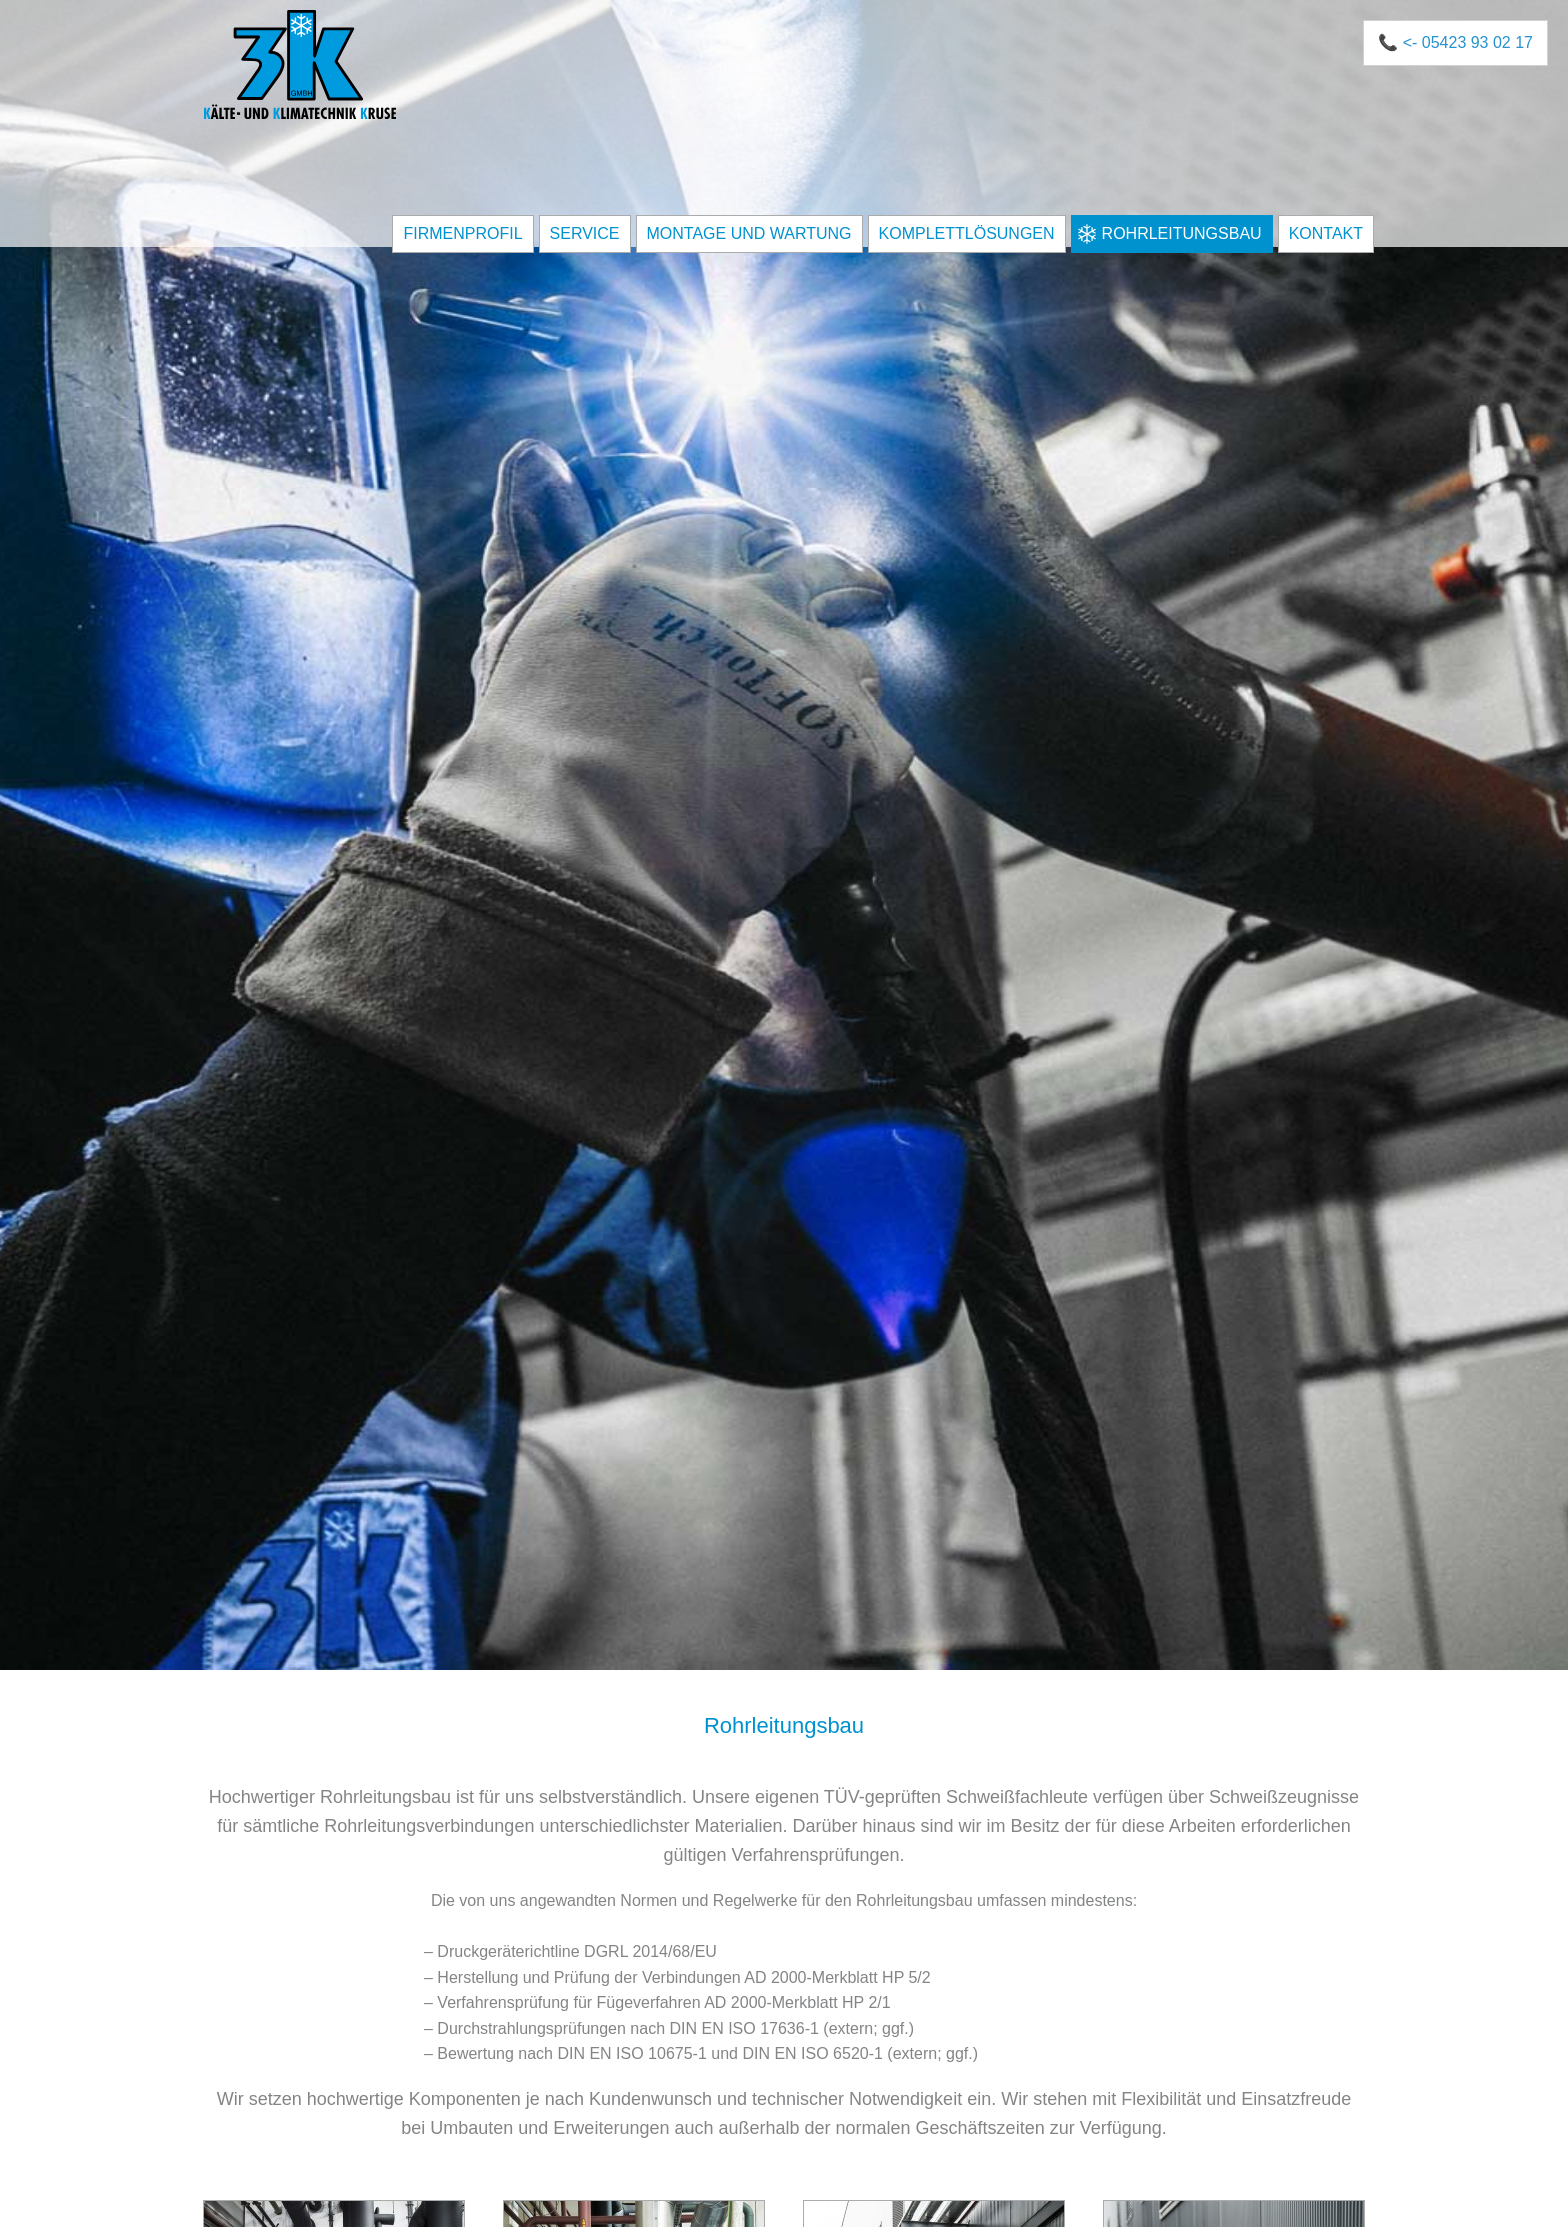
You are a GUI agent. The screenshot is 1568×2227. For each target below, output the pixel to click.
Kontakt (1326, 233)
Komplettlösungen (967, 233)
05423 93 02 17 (1477, 42)
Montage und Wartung (749, 233)
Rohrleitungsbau (1182, 233)
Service (585, 233)
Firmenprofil (462, 233)
